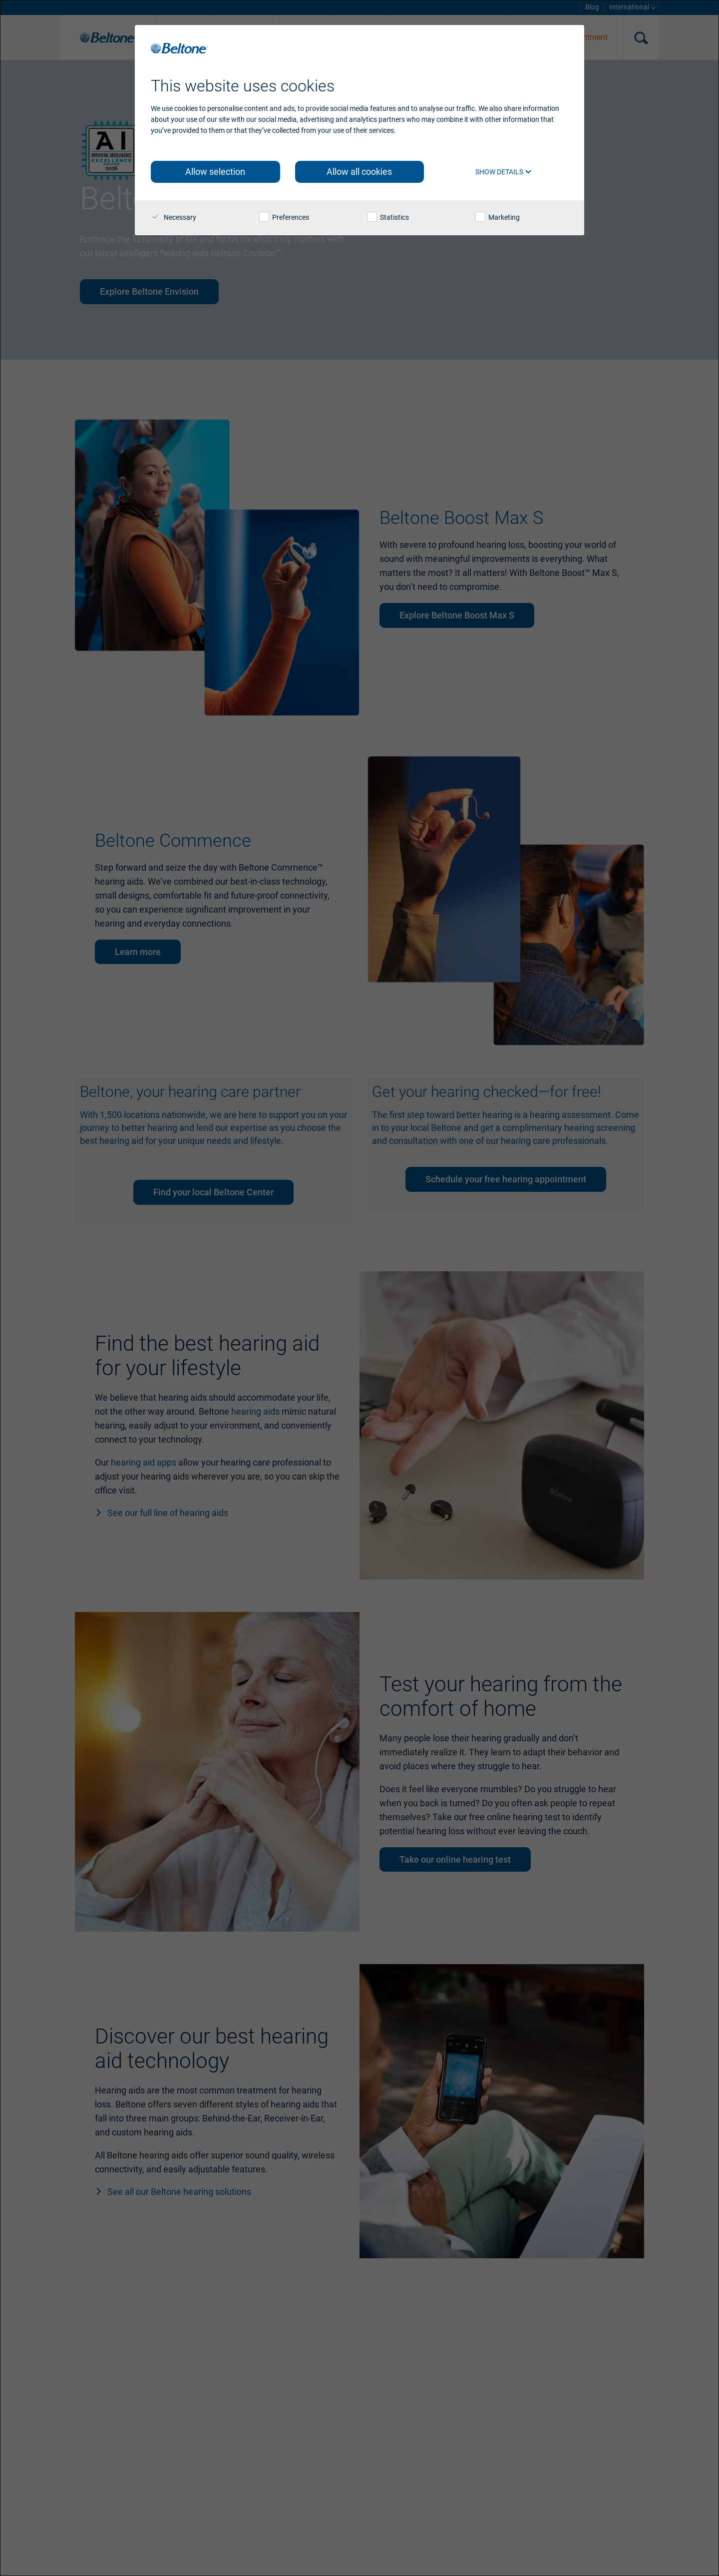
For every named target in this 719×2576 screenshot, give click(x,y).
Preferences (284, 217)
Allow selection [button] (215, 171)
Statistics (388, 217)
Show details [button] (503, 172)
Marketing (497, 217)
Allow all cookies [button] (359, 171)
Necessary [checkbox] (173, 217)
